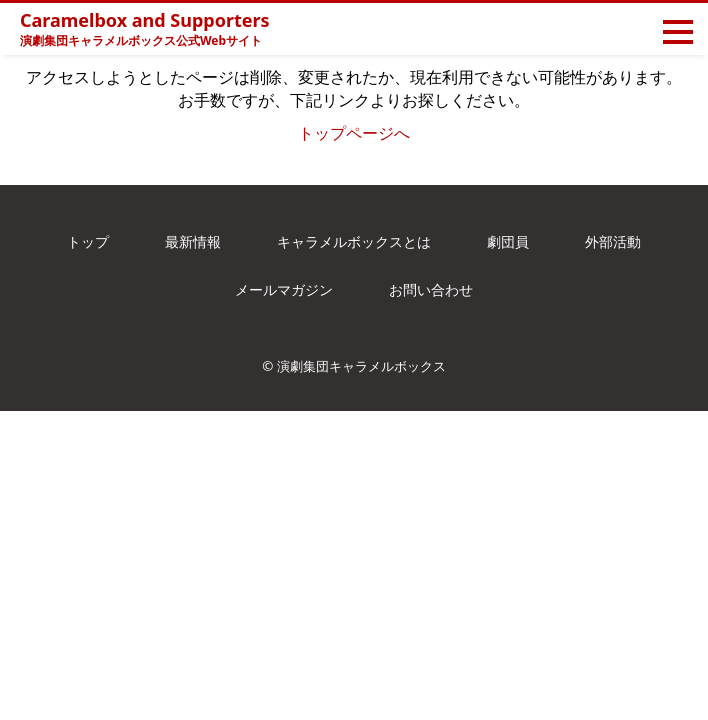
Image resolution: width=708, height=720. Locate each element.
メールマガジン (284, 289)
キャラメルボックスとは (354, 241)
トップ (88, 241)
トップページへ (354, 133)
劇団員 (508, 241)
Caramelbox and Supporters (145, 20)
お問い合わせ (431, 289)
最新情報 (193, 241)
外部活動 (613, 241)
